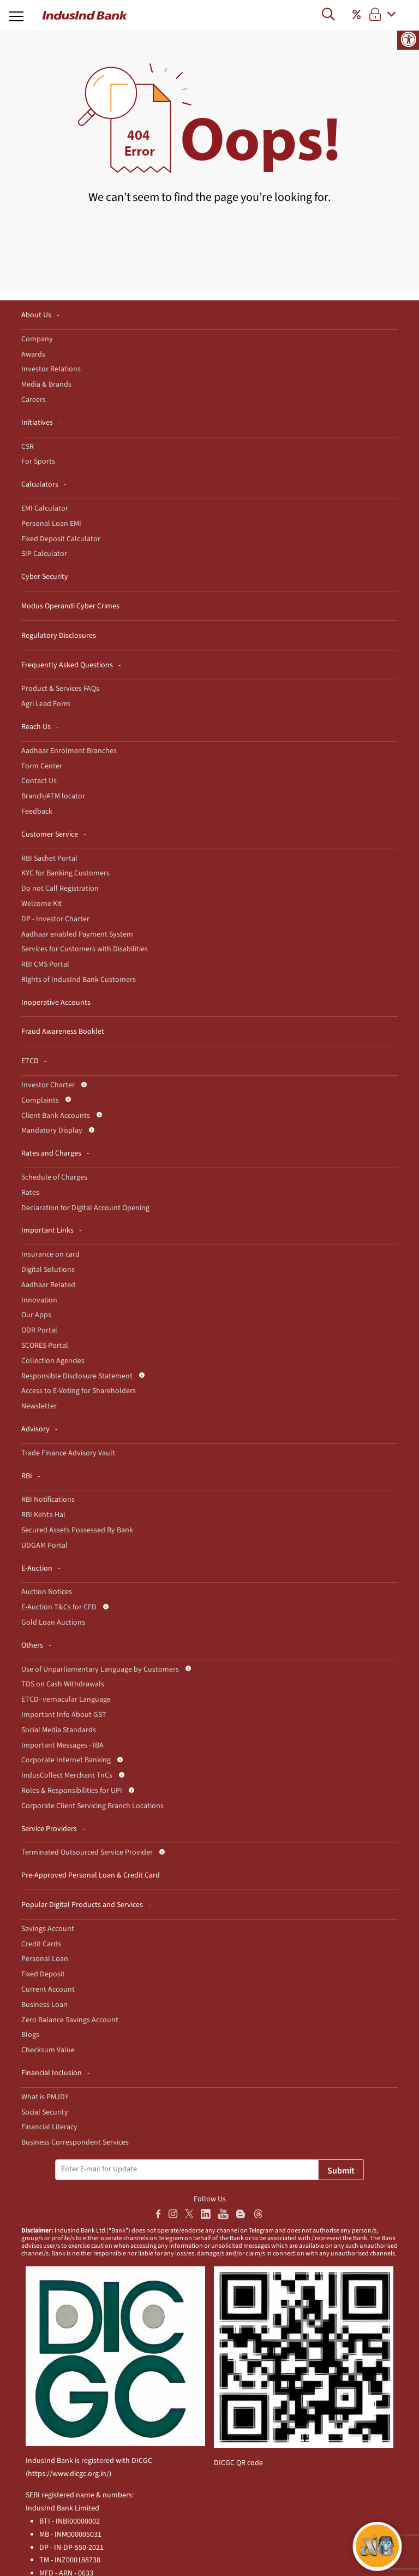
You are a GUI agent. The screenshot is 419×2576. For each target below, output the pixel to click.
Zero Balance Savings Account (69, 2020)
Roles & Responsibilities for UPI (71, 1790)
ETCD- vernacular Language (66, 1699)
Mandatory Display (51, 1130)
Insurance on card (50, 1254)
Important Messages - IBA (62, 1745)
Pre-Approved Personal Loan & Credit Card (90, 1875)
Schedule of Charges (54, 1177)
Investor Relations (51, 369)
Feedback (36, 811)
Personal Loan (44, 1958)
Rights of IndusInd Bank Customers (78, 979)
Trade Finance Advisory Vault (68, 1453)
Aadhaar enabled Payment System (77, 934)
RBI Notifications (48, 1499)
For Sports (38, 461)
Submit (341, 2171)
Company (37, 339)
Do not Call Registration (60, 888)
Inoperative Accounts (56, 1002)
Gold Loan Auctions (53, 1622)
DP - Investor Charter (55, 919)
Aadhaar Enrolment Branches (69, 750)
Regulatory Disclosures (58, 635)
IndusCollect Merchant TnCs (66, 1775)
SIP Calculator (44, 553)
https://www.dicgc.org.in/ (68, 2473)
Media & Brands (46, 384)
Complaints (40, 1100)
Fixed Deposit (43, 1974)
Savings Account (47, 1928)
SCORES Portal (44, 1345)
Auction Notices (46, 1591)
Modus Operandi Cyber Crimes (70, 606)
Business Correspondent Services (75, 2142)
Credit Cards (41, 1944)
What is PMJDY (45, 2097)
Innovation (39, 1300)
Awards (33, 354)
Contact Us (39, 780)
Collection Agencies (53, 1360)
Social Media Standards (58, 1730)
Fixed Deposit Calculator (60, 539)
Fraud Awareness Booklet (62, 1031)
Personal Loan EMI (51, 523)
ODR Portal (39, 1330)
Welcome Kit (41, 903)
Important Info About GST (63, 1714)
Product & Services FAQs (60, 688)
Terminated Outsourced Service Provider (87, 1852)
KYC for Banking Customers (65, 873)
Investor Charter (48, 1085)
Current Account (48, 1989)
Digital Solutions (48, 1269)
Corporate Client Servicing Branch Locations (92, 1806)
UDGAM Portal (44, 1545)
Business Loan (44, 2004)
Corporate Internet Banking (66, 1760)
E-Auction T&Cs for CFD (59, 1607)
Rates (30, 1192)
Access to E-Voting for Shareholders (78, 1390)
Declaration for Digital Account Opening (85, 1208)
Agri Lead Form (45, 703)
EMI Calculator (44, 508)
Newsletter (39, 1406)
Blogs (30, 2034)
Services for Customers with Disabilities (84, 949)
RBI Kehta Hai (43, 1514)
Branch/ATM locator (53, 796)
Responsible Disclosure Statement (77, 1376)
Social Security (44, 2112)
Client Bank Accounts (55, 1115)
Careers (33, 399)
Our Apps (36, 1315)
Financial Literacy (49, 2127)
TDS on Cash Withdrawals (62, 1684)
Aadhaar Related (48, 1285)
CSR (27, 446)
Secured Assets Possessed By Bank (77, 1530)
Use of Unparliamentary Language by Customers (100, 1669)
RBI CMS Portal (45, 964)
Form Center (41, 766)
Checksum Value (48, 2050)
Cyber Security (44, 576)
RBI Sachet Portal (49, 858)
